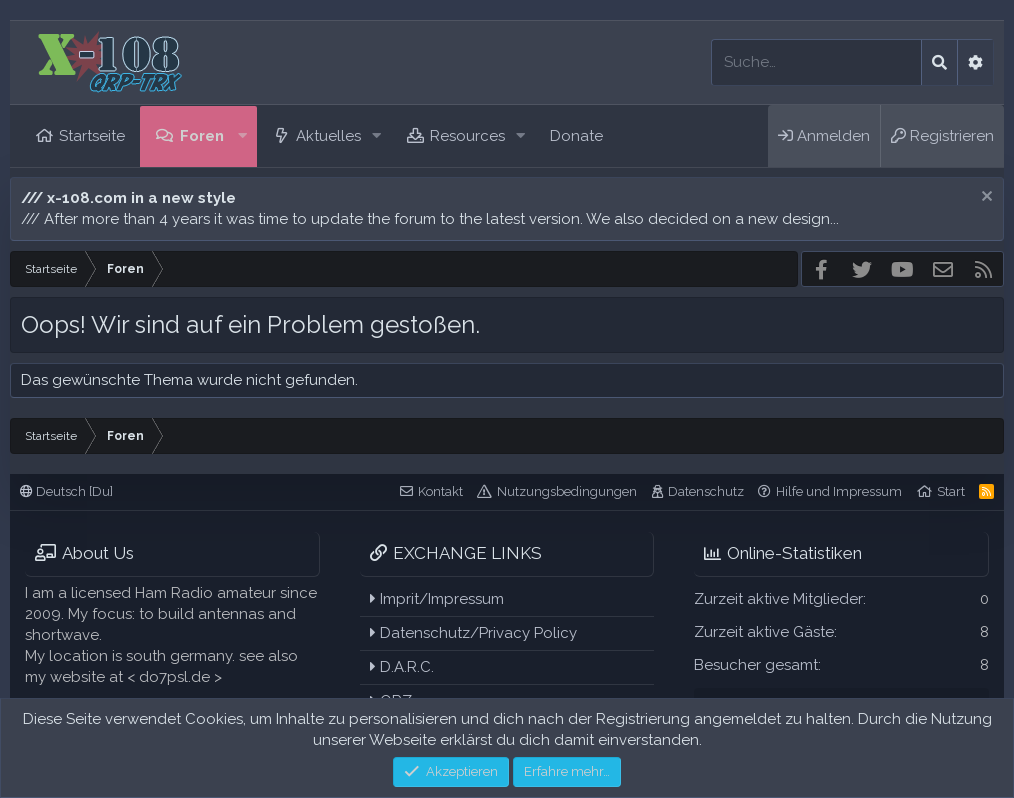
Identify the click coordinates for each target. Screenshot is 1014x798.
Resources (467, 136)
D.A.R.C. (402, 667)
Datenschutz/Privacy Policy (473, 633)
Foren (202, 136)
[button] (243, 136)
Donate (576, 136)
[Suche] (816, 62)
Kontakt (440, 491)
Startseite (92, 136)
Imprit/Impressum (437, 599)
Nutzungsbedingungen (567, 491)
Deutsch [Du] (66, 491)
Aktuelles (328, 136)
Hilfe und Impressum (839, 491)
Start (951, 491)
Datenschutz (706, 491)
